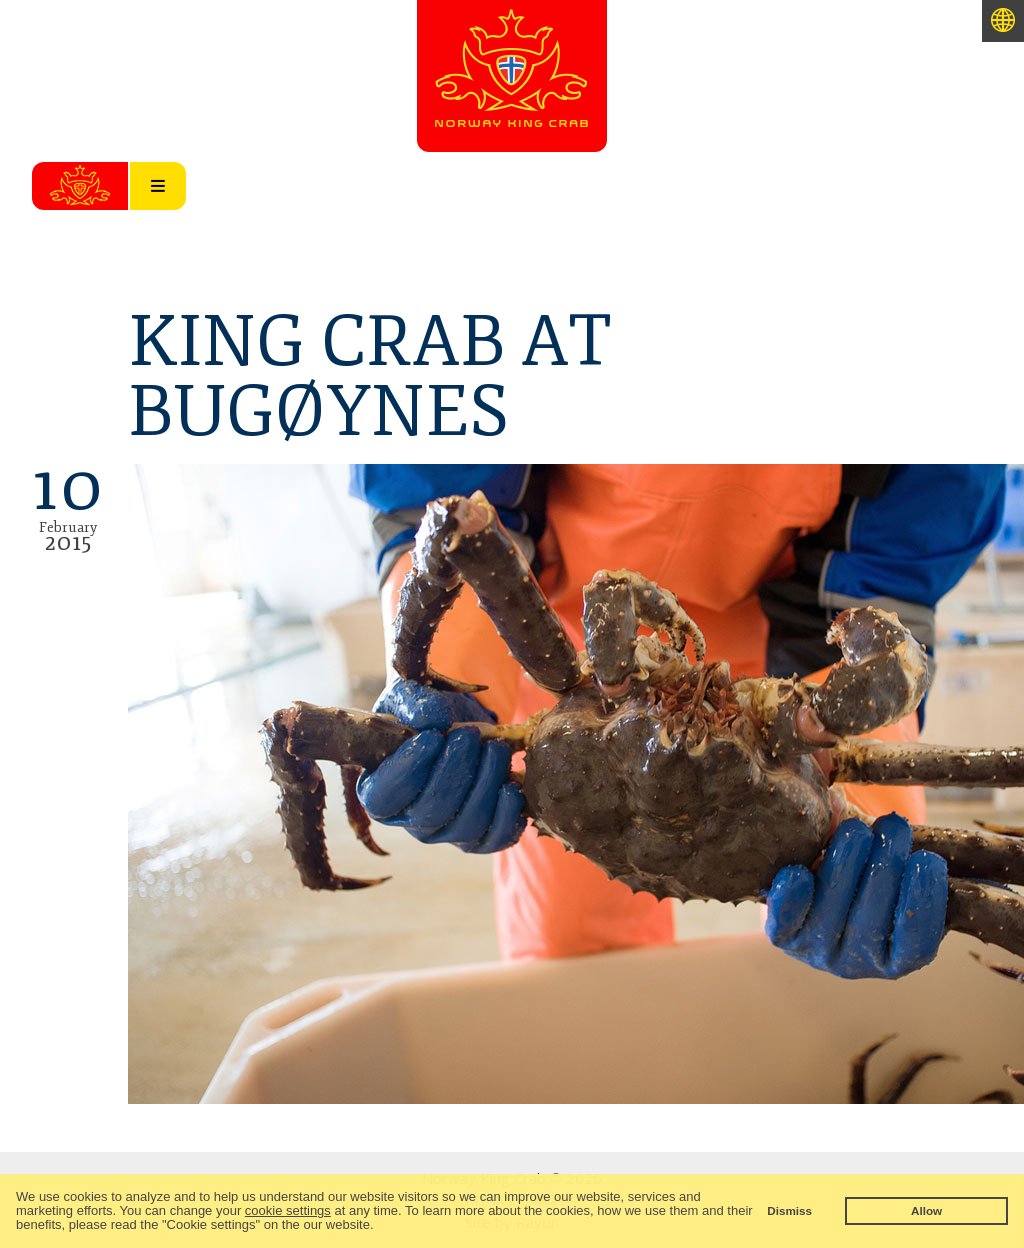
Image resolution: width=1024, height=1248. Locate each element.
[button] (379, 1226)
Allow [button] (926, 1210)
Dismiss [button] (789, 1210)
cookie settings (288, 1210)
